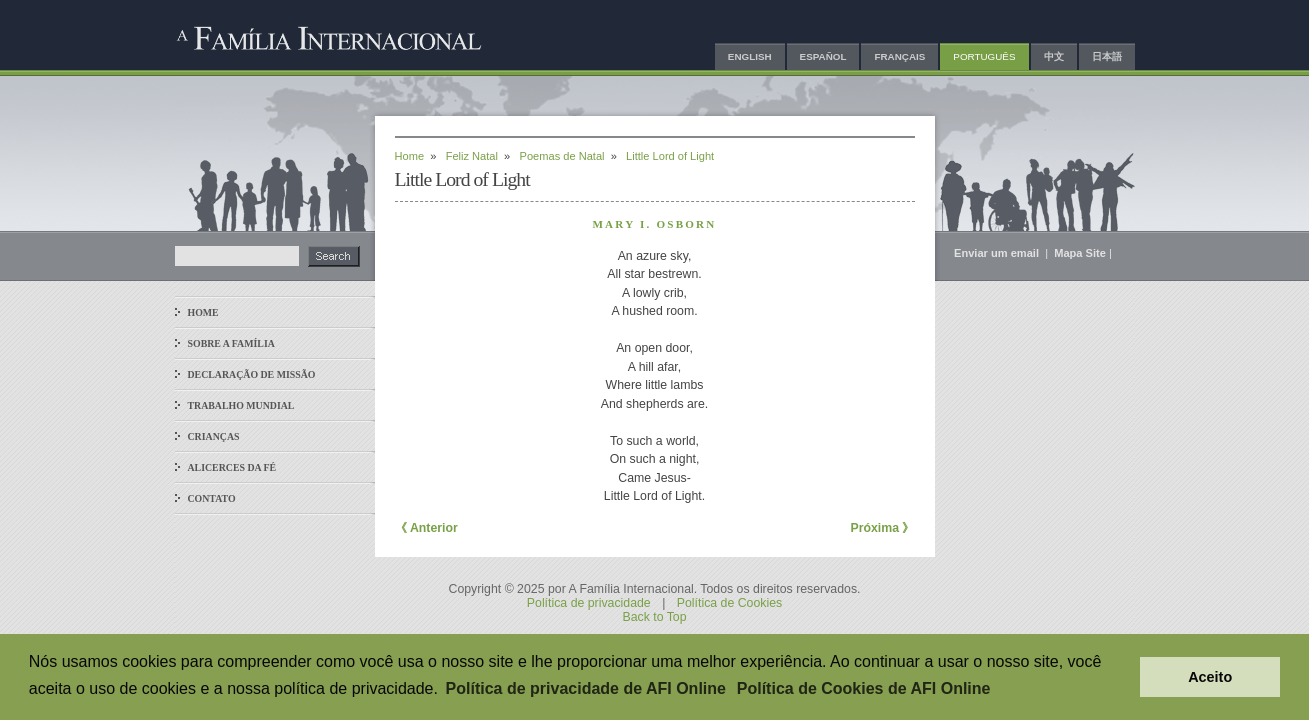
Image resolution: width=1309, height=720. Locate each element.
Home (203, 312)
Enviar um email (998, 253)
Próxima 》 (882, 528)
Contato (212, 498)
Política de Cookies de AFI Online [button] (864, 688)
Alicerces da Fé (232, 467)
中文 (1054, 56)
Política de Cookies (729, 603)
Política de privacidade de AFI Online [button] (586, 688)
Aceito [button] (1210, 677)
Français (899, 56)
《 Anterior (426, 528)
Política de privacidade (589, 603)
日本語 (1107, 56)
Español (823, 56)
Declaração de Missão (252, 374)
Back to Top (654, 617)
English (750, 56)
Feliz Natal (472, 156)
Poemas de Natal (562, 156)
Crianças (214, 436)
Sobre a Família (231, 343)
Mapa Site (1080, 253)
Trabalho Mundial (241, 405)
